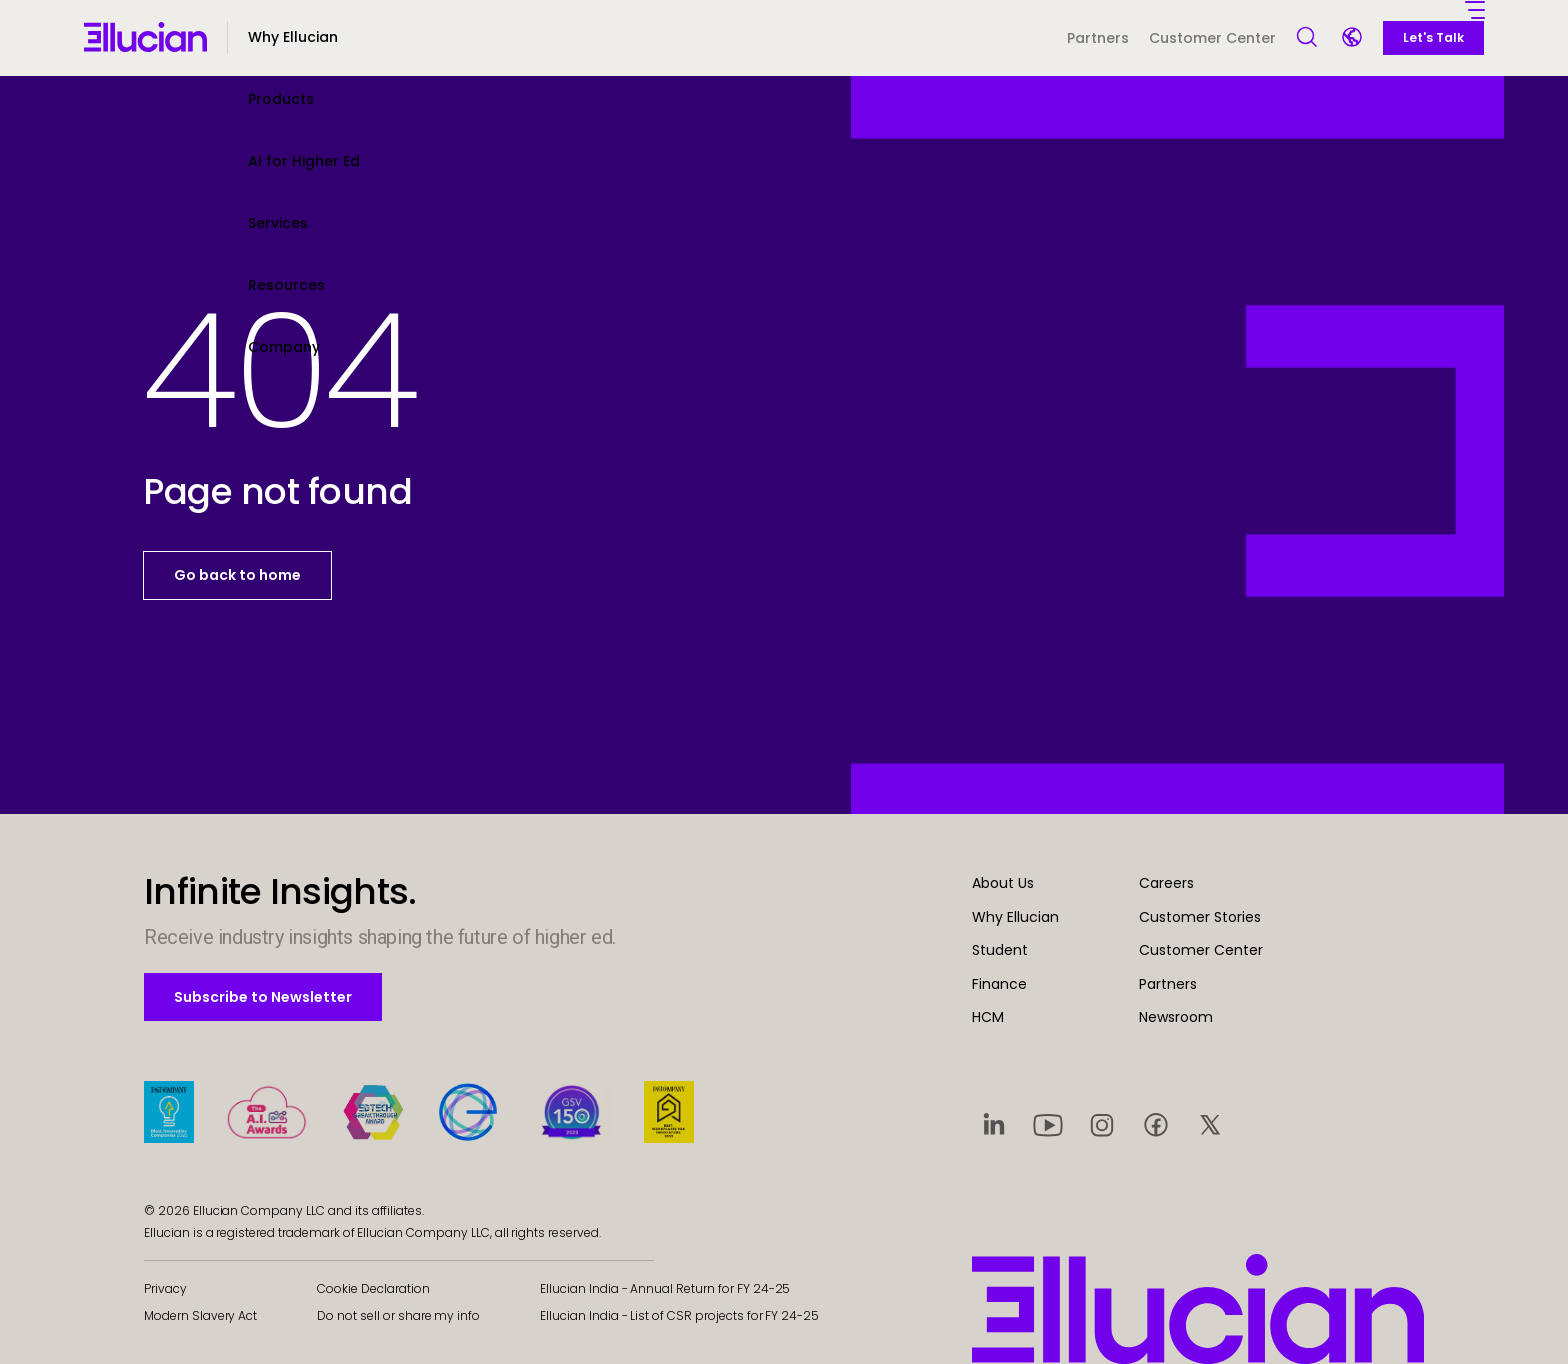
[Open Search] (1308, 38)
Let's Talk (1433, 37)
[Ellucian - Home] (145, 37)
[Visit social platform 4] (1156, 1124)
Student (1000, 950)
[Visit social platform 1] (994, 1124)
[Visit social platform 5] (1210, 1124)
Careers (1166, 883)
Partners (1098, 38)
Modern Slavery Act (200, 1315)
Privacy (165, 1288)
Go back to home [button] (237, 575)
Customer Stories (1200, 917)
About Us (1003, 883)
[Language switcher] (1354, 39)
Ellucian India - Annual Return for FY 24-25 (665, 1288)
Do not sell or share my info (398, 1315)
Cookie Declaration (373, 1288)
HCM (988, 1017)
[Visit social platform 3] (1102, 1124)
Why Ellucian (1015, 917)
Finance (999, 984)
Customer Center (1212, 38)
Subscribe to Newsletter (262, 996)
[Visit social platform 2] (1048, 1124)
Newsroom (1176, 1017)
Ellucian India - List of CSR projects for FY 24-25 (679, 1315)
